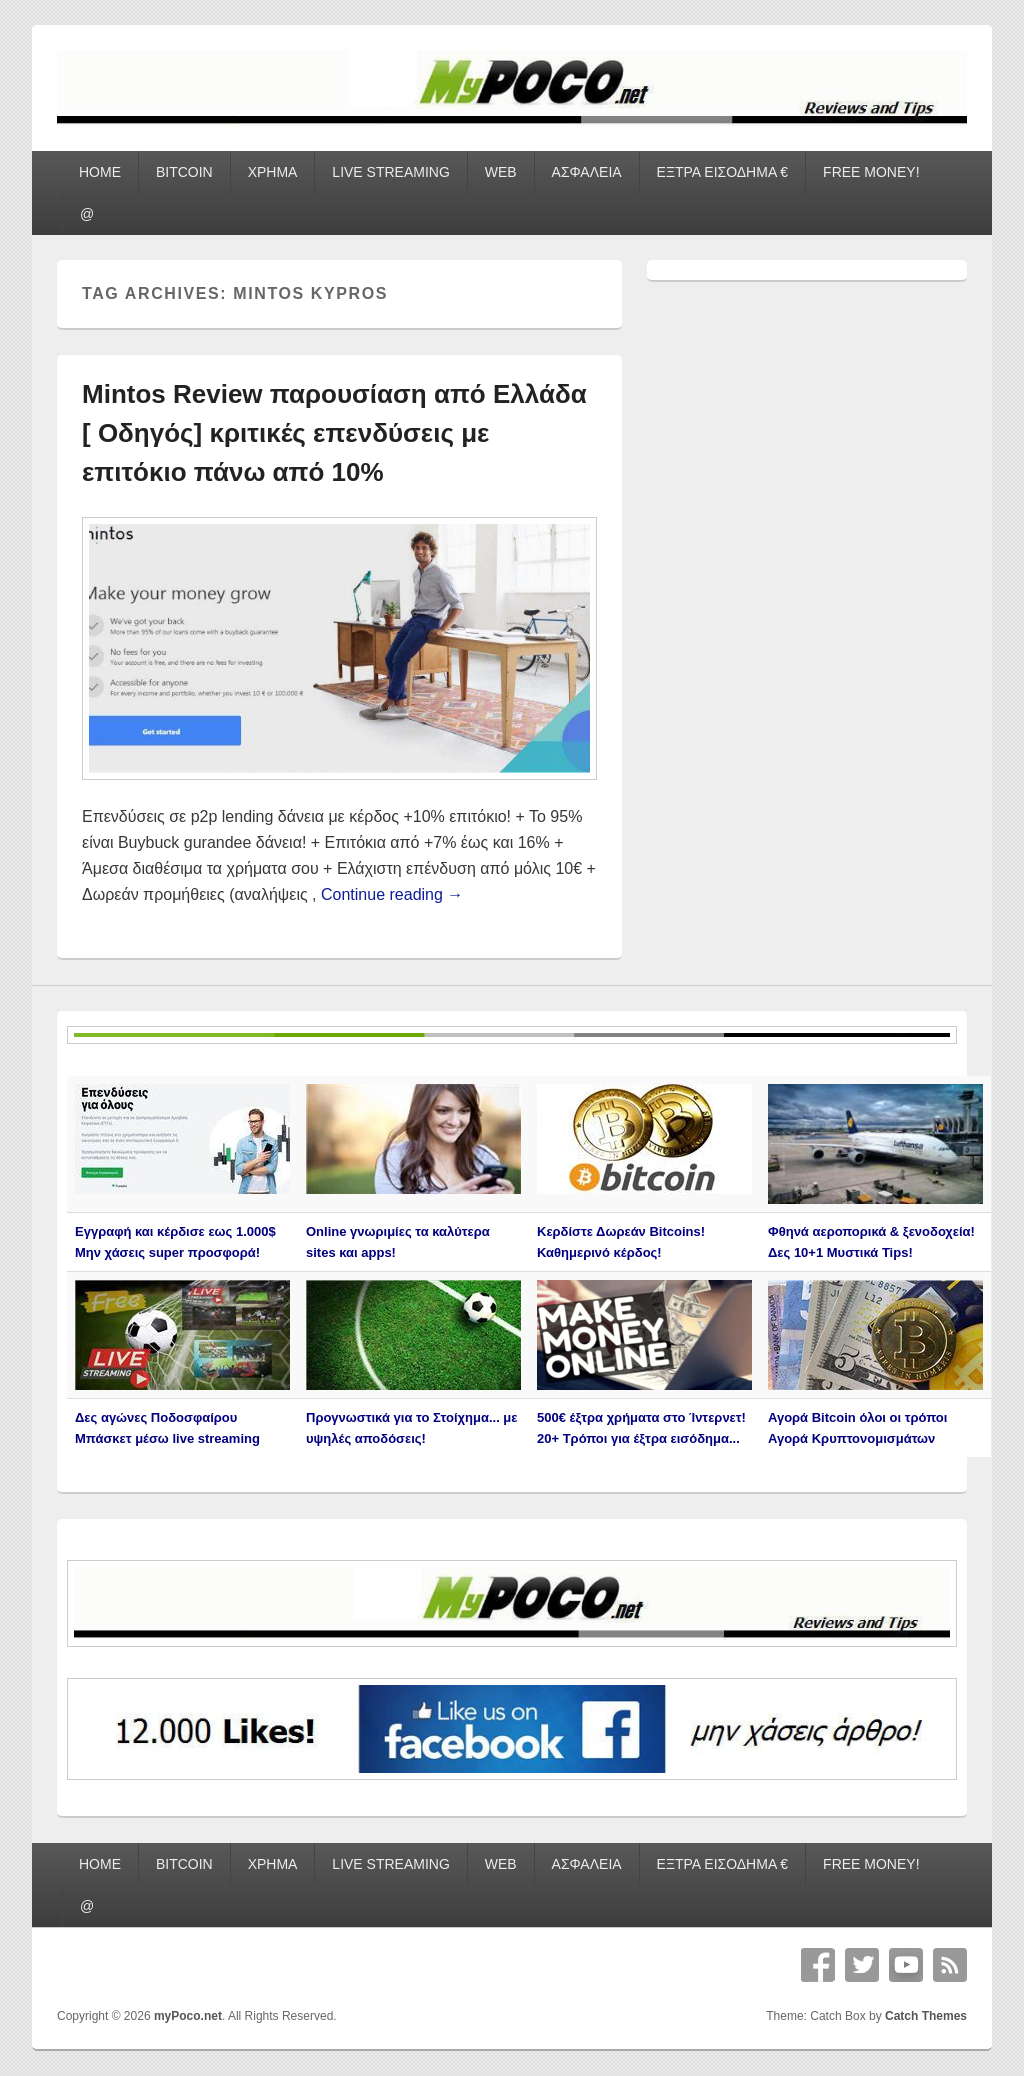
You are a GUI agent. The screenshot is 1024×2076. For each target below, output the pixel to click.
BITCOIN (184, 172)
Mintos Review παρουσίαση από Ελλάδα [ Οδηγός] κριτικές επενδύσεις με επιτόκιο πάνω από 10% (334, 433)
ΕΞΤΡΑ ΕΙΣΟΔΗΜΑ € (723, 172)
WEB (501, 172)
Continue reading (392, 894)
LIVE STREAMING (390, 172)
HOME (100, 172)
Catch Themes (926, 2016)
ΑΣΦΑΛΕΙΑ (587, 172)
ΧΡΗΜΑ (273, 172)
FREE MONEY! (871, 172)
